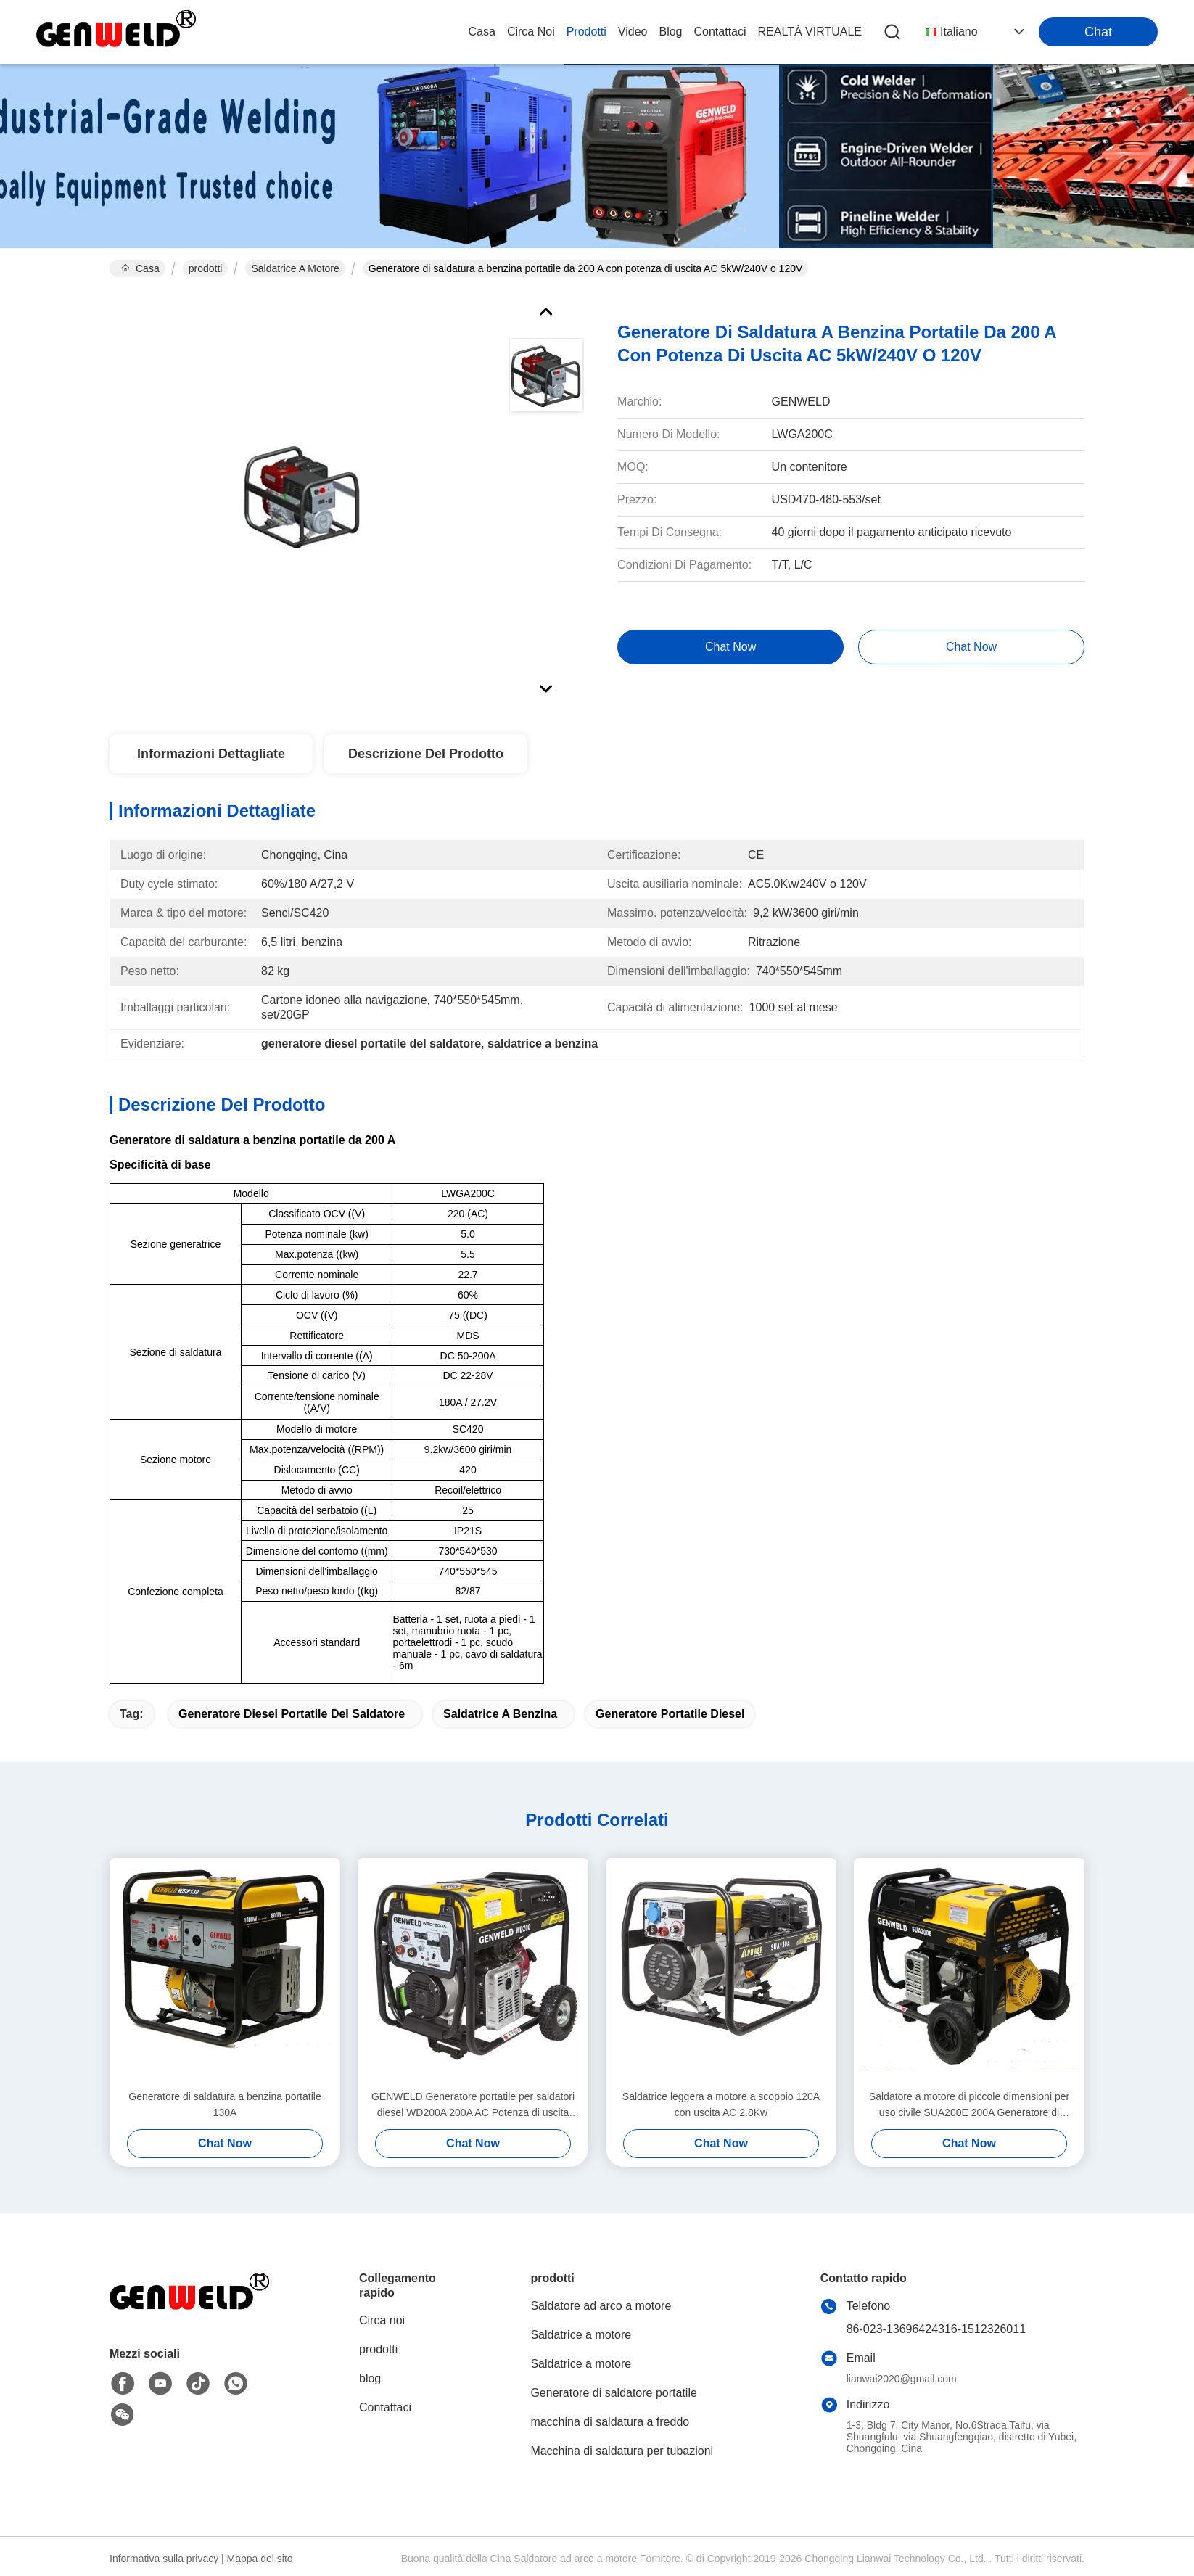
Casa (482, 31)
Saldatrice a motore (295, 268)
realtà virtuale (810, 31)
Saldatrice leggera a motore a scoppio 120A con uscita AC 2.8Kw (721, 2104)
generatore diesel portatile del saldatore (291, 1714)
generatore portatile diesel (670, 1714)
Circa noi (531, 31)
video (633, 31)
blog (670, 31)
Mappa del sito (260, 2558)
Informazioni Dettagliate (211, 753)
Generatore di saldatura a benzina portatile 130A (224, 2104)
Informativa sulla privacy (164, 2558)
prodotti (586, 31)
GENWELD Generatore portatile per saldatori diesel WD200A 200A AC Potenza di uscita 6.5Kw (473, 2105)
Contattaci (720, 31)
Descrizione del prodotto (425, 753)
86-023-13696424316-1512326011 (936, 2329)
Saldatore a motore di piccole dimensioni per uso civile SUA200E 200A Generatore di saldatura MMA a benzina (969, 2105)
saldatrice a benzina (500, 1714)
